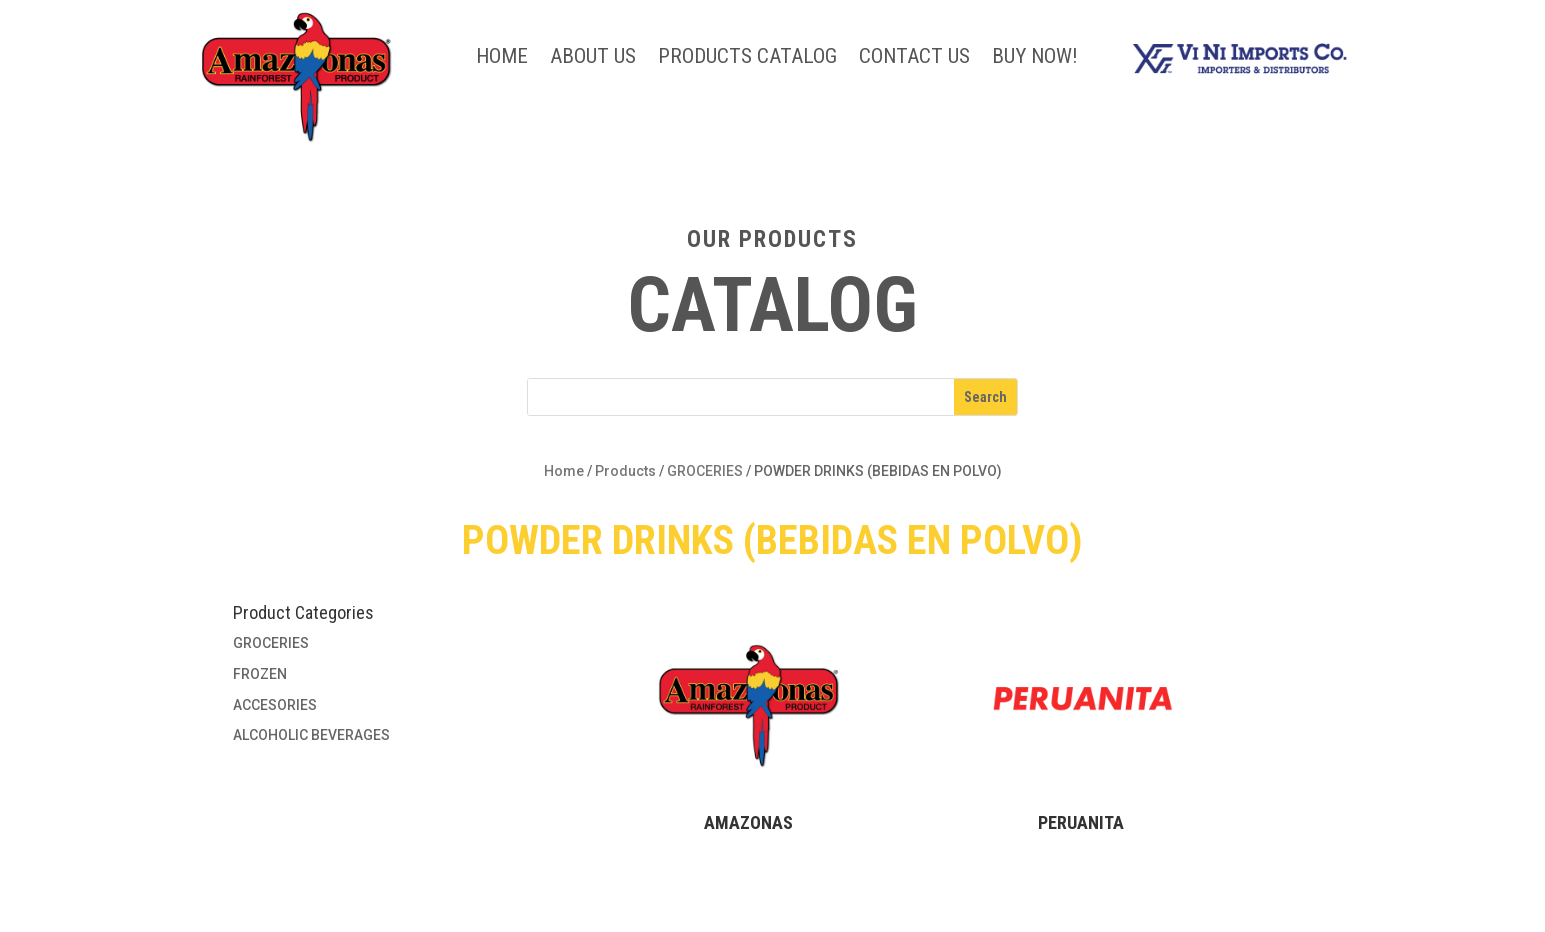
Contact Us (914, 58)
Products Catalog (747, 58)
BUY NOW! (1035, 58)
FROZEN (260, 674)
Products (625, 471)
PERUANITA (1081, 822)
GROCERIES (705, 471)
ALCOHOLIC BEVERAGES (311, 735)
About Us (593, 58)
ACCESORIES (275, 705)
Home (502, 58)
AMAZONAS (748, 822)
